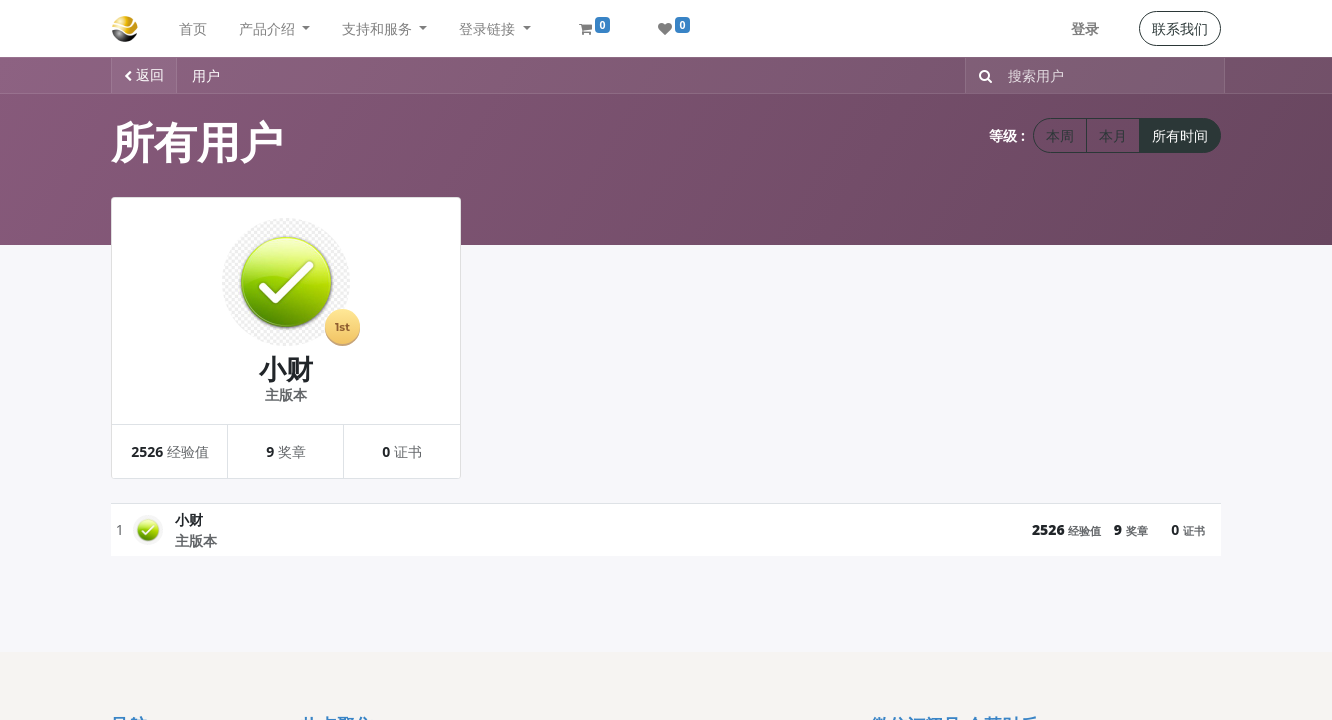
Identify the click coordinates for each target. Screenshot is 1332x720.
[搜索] (981, 75)
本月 (1113, 135)
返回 (144, 74)
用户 (206, 75)
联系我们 (1180, 28)
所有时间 (1180, 135)
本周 (1060, 135)
